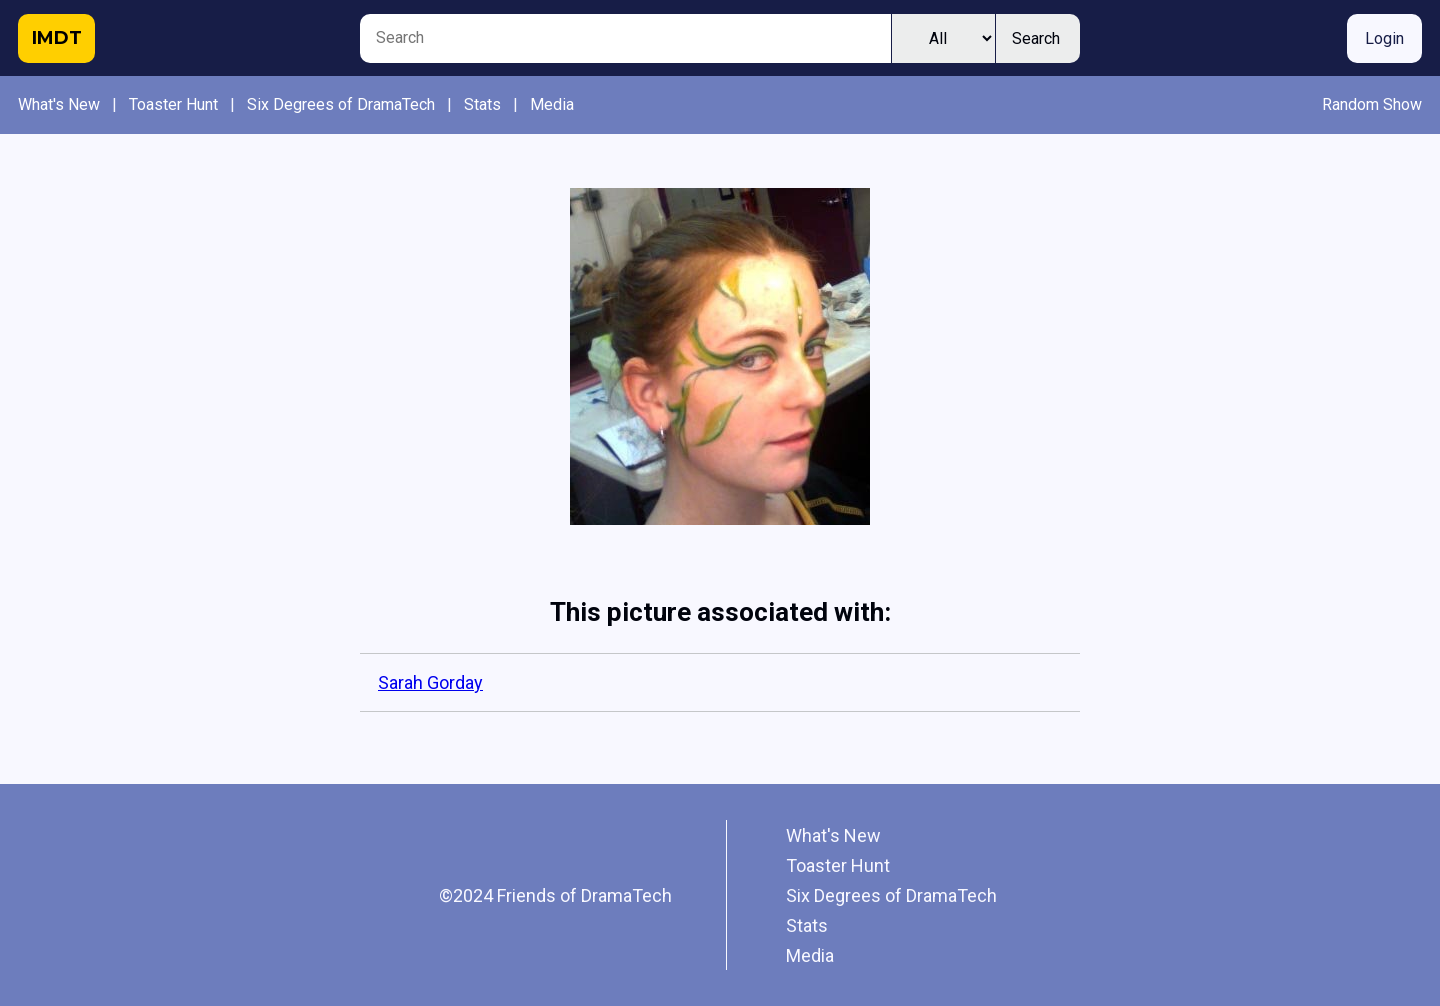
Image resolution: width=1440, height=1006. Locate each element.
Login (1384, 38)
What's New (59, 104)
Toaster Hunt (173, 104)
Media (552, 104)
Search (1036, 38)
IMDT (57, 38)
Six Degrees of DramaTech (341, 104)
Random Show (1372, 104)
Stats (482, 104)
